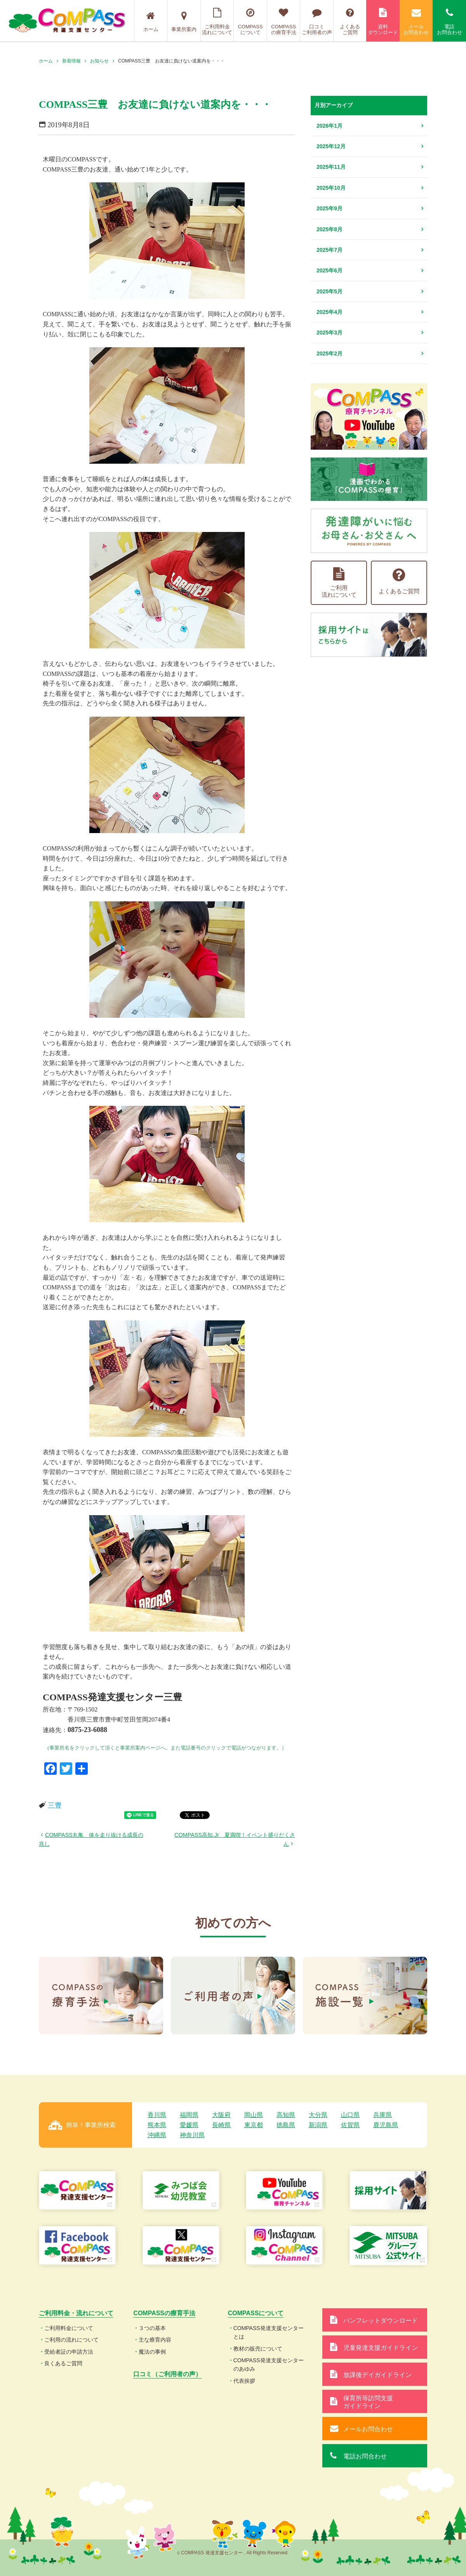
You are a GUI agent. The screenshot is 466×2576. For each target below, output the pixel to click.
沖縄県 (157, 2135)
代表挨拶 (244, 2381)
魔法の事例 (152, 2352)
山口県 (350, 2115)
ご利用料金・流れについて (76, 2313)
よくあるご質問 (350, 21)
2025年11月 (331, 167)
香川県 (157, 2115)
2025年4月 (329, 312)
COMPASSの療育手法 (283, 21)
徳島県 (285, 2125)
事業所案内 (183, 22)
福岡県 (189, 2115)
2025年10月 (331, 188)
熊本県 (157, 2125)
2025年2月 (329, 353)
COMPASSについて (250, 21)
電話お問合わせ (449, 21)
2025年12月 (331, 146)
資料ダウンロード (383, 21)
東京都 (253, 2125)
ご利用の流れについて (71, 2340)
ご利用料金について (68, 2328)
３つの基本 (152, 2328)
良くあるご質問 (63, 2363)
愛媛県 (189, 2125)
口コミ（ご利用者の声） (167, 2374)
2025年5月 (329, 291)
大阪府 (221, 2115)
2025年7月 (329, 250)
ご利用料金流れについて (217, 21)
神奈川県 (192, 2135)
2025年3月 (329, 332)
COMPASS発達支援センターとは (268, 2332)
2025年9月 (329, 208)
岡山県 (253, 2115)
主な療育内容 (155, 2340)
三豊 (55, 1805)
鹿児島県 (385, 2125)
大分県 (318, 2115)
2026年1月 (329, 126)
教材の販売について (257, 2349)
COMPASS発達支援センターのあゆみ (268, 2364)
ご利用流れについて (339, 582)
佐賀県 (350, 2125)
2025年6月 (329, 270)
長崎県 (221, 2125)
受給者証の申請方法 (68, 2352)
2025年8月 (329, 229)
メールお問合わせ (416, 21)
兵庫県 (382, 2115)
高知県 (285, 2115)
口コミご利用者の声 (316, 21)
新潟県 (318, 2125)
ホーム (150, 22)
